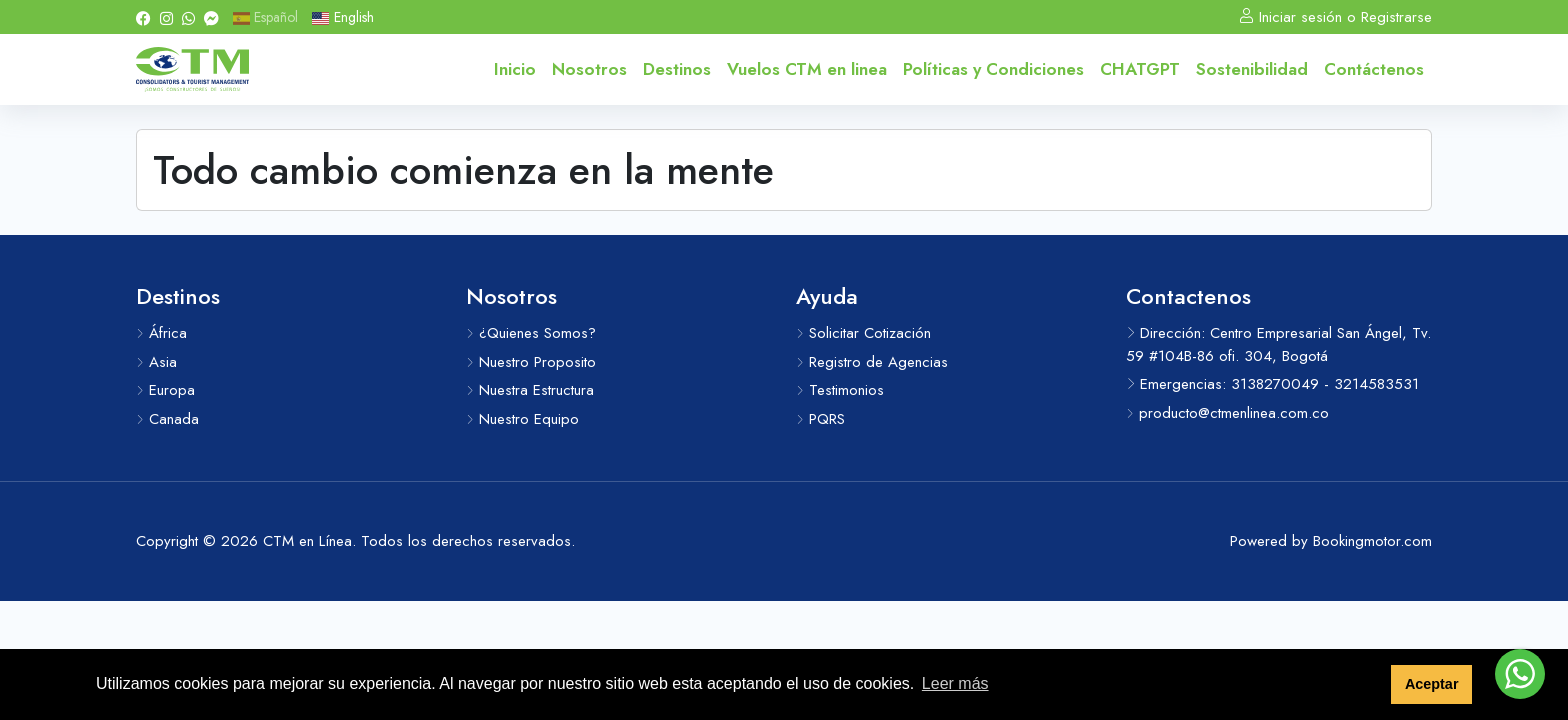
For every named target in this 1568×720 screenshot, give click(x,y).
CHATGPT (1140, 69)
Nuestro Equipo (522, 419)
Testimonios (840, 390)
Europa (165, 390)
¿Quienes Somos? (531, 333)
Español (265, 17)
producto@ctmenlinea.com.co (1227, 413)
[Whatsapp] (188, 17)
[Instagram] (166, 17)
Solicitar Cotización (863, 333)
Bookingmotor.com (1372, 541)
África (161, 333)
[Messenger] (211, 17)
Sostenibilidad (1252, 69)
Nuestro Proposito (531, 362)
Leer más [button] (955, 683)
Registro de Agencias (872, 362)
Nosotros (589, 69)
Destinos (677, 69)
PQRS (820, 419)
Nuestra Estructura (530, 390)
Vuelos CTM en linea (807, 69)
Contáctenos (1374, 69)
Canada (167, 419)
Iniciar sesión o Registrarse (1335, 17)
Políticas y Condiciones (993, 69)
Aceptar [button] (1432, 684)
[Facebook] (143, 17)
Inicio (515, 69)
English (342, 17)
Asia (156, 362)
